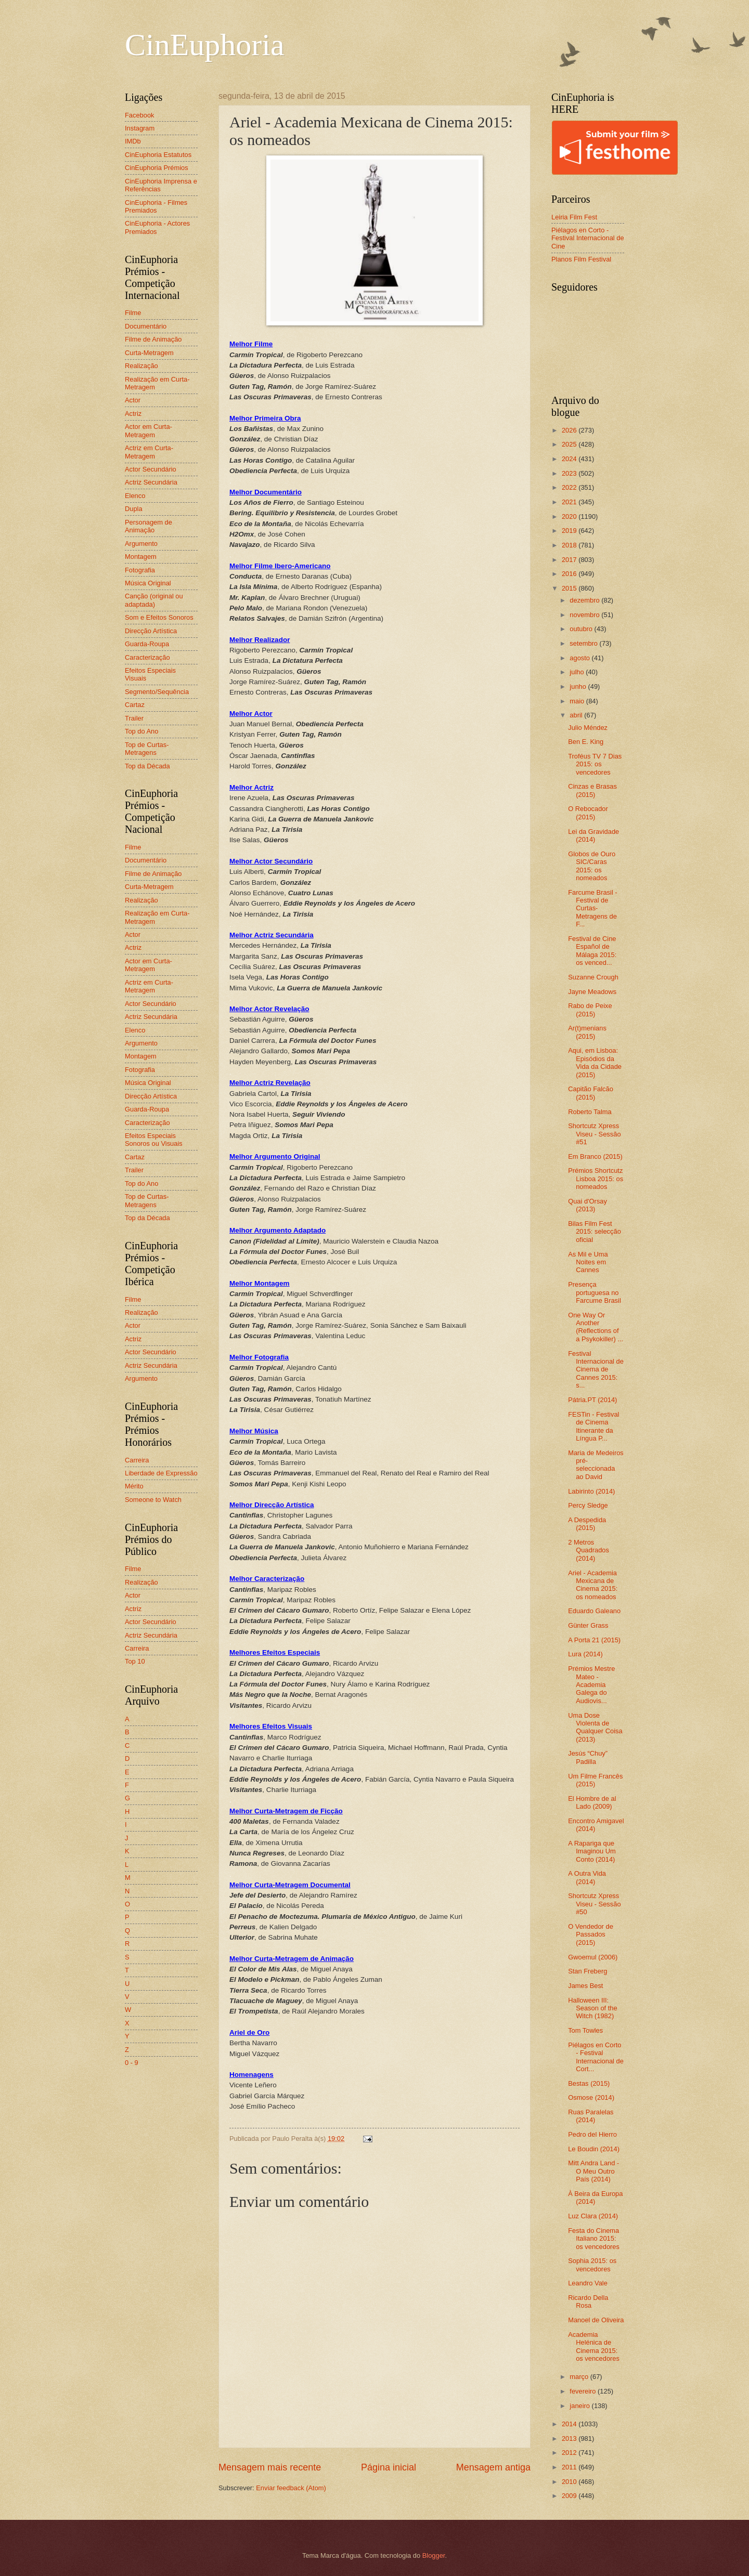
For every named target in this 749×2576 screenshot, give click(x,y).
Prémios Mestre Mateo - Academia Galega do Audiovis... (591, 1685)
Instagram (139, 128)
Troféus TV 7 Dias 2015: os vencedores (595, 764)
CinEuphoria (205, 45)
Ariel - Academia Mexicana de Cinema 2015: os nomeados (592, 1585)
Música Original (148, 583)
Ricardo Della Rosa (588, 2301)
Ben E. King (585, 742)
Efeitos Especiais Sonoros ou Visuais (154, 1139)
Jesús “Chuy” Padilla (588, 1757)
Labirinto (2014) (591, 1491)
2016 (570, 574)
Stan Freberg (587, 1971)
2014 (570, 2424)
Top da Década (147, 766)
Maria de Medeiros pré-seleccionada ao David (596, 1465)
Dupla (134, 509)
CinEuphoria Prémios (156, 168)
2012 (570, 2452)
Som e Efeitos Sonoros (159, 617)
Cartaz (135, 705)
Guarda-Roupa (147, 644)
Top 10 (135, 1661)
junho (579, 686)
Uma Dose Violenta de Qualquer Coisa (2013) (595, 1727)
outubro (582, 629)
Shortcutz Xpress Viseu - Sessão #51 (594, 1134)
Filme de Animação (153, 339)
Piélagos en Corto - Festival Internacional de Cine (587, 238)
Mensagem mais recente (269, 2467)
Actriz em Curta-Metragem (149, 452)
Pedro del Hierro (592, 2134)
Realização (141, 366)
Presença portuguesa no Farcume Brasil (594, 1292)
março (580, 2377)
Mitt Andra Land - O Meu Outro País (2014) (593, 2171)
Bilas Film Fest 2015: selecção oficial (594, 1232)
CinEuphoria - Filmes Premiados (156, 206)
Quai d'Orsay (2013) (587, 1205)
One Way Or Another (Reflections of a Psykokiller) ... (595, 1327)
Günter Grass (588, 1625)
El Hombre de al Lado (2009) (592, 1802)
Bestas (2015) (589, 2083)
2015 (570, 588)
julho (578, 672)
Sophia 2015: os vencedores (592, 2264)
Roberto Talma (590, 1112)
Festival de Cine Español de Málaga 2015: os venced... (592, 950)
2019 (570, 530)
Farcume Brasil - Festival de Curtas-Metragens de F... (592, 908)
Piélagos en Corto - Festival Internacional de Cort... (596, 2057)
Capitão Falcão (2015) (590, 1093)
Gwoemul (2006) (592, 1957)
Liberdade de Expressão (161, 1473)
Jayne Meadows (592, 992)
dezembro (585, 600)
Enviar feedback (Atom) (291, 2488)
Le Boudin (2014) (593, 2149)
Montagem (141, 556)
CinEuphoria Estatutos (158, 155)
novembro (585, 615)
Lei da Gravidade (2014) (593, 835)
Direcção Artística (151, 631)
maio (578, 701)
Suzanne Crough (593, 977)
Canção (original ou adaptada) (154, 600)
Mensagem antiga (493, 2467)
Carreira (137, 1460)
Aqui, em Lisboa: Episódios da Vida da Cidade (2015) (595, 1062)
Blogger (433, 2555)
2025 (570, 444)
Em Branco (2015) (595, 1156)
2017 (570, 560)
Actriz (133, 413)
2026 (570, 430)
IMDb (133, 141)
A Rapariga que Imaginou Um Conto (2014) (592, 1851)
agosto (580, 658)
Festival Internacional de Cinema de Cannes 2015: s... (596, 1370)
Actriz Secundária (151, 482)
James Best (585, 1986)
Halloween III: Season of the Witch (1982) (592, 2008)
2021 (570, 502)
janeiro (580, 2406)
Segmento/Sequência (157, 692)
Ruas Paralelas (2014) (590, 2116)
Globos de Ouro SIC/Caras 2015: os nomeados (591, 866)
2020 (570, 516)
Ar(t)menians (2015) (587, 1032)
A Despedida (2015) (587, 1524)
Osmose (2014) (591, 2097)
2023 (570, 473)
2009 (570, 2496)
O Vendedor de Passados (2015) (590, 1934)
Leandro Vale (588, 2283)
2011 (570, 2467)
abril (577, 715)
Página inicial (388, 2467)
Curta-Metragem (149, 353)
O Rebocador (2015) (588, 812)
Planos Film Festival (581, 259)
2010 (570, 2482)
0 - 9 (131, 2063)
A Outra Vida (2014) (587, 1877)
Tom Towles (585, 2030)
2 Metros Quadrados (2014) (588, 1550)
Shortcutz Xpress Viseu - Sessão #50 (594, 1904)
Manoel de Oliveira (596, 2320)
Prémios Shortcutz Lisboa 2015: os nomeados (595, 1179)
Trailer (134, 718)
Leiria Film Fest (574, 217)
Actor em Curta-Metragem (148, 430)
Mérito (134, 1486)
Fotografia (140, 570)
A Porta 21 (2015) (594, 1640)
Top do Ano (141, 731)
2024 (570, 459)
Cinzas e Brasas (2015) (592, 790)
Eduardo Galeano (594, 1611)
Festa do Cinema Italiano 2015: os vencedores (593, 2239)
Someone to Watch (153, 1499)
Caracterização (147, 657)
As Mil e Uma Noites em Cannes (588, 1262)
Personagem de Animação (148, 526)
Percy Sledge (588, 1505)
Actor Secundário (150, 469)
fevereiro (584, 2391)
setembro (584, 643)
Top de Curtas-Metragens (147, 748)
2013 (570, 2438)
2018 (570, 545)
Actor (132, 400)
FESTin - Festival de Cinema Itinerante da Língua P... (593, 1426)
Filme (133, 313)
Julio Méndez (588, 727)
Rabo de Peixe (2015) (590, 1009)
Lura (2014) (585, 1654)
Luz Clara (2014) (593, 2216)
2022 (570, 487)
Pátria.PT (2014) (592, 1400)
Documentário (145, 326)
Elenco (135, 496)
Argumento (141, 543)
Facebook (139, 115)
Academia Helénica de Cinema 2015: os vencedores (593, 2346)
